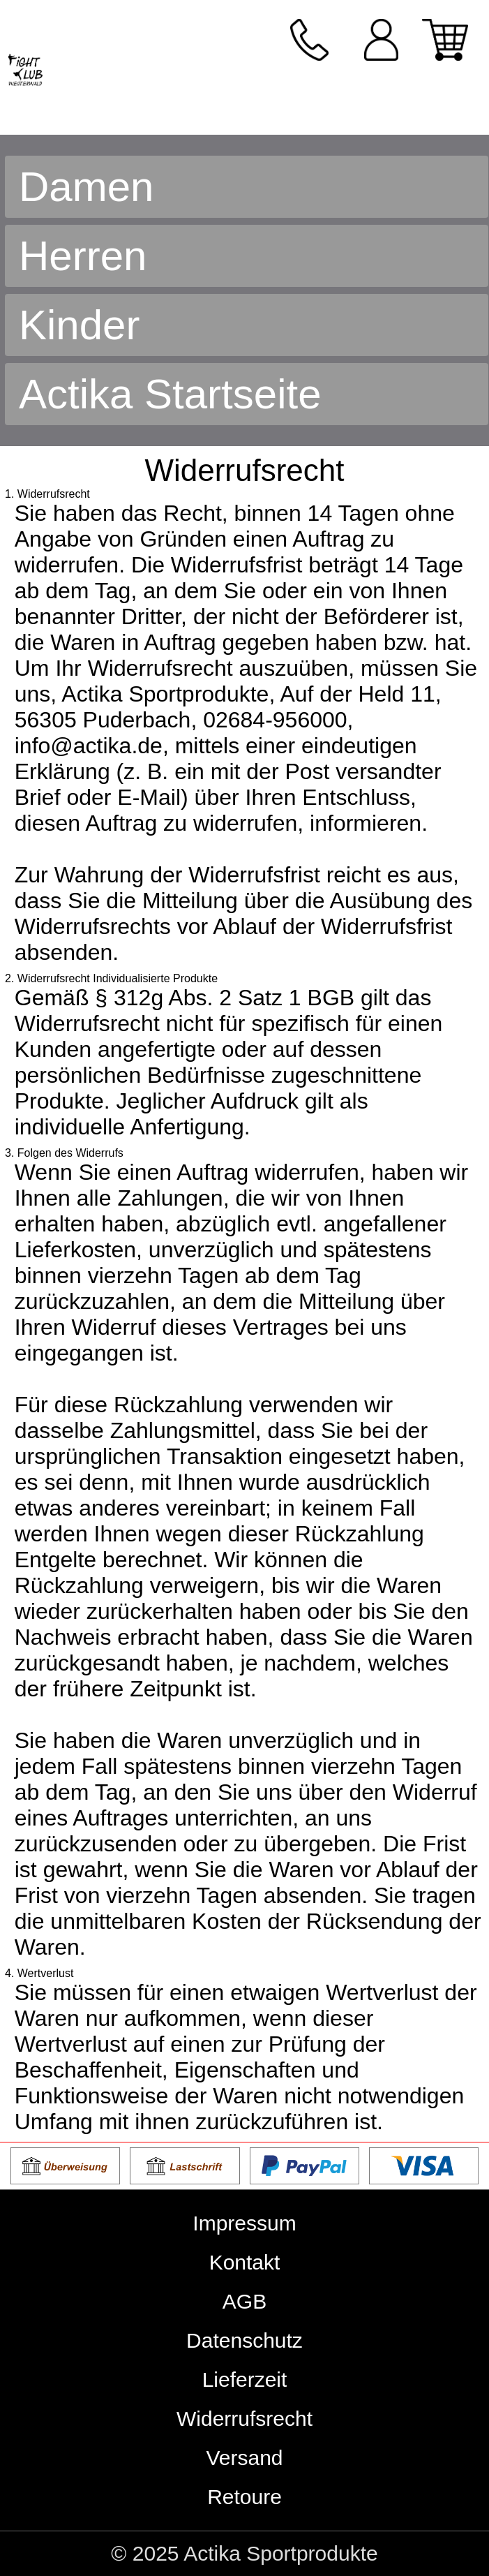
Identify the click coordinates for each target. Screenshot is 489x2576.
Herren (82, 255)
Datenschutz (244, 2340)
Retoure (244, 2496)
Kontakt (244, 2262)
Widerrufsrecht (244, 2418)
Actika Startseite (170, 394)
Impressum (244, 2223)
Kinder (79, 325)
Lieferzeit (244, 2379)
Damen (86, 186)
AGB (244, 2301)
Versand (244, 2457)
